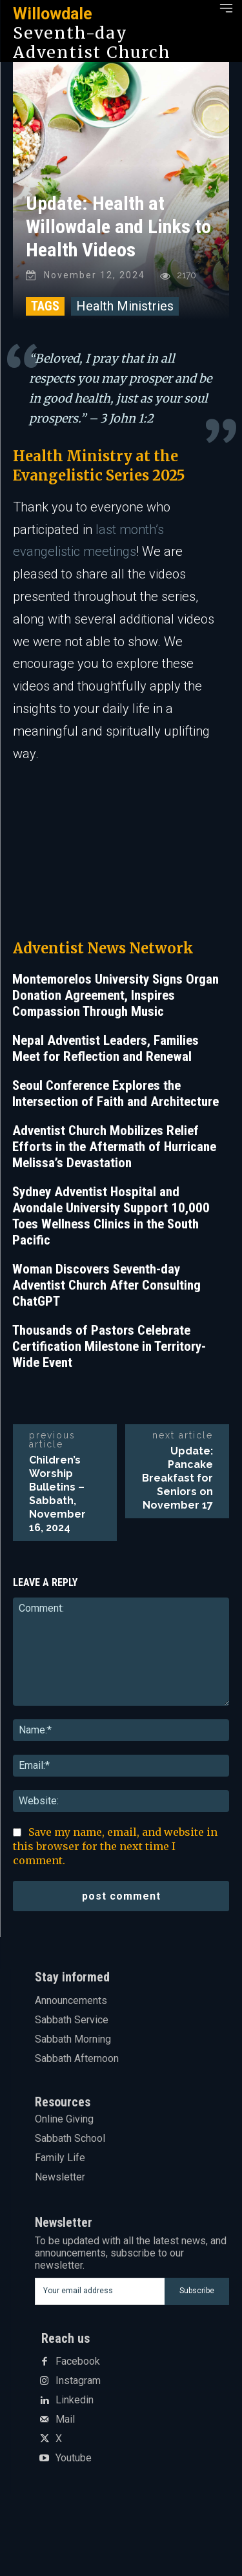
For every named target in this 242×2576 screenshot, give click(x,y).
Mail (65, 2419)
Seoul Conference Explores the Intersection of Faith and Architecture (115, 1093)
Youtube (73, 2458)
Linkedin (74, 2400)
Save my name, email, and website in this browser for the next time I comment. (115, 1846)
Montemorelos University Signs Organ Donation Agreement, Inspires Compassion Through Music (115, 995)
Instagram (78, 2381)
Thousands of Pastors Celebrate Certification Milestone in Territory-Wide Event (109, 1346)
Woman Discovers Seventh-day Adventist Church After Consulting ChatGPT (106, 1285)
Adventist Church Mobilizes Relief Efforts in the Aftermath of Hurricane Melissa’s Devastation (114, 1146)
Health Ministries (125, 306)
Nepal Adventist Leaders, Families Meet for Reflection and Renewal (105, 1048)
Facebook (77, 2361)
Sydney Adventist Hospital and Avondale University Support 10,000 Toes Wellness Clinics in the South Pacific (111, 1216)
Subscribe (196, 2290)
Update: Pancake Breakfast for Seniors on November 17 (177, 1478)
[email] (100, 2291)
